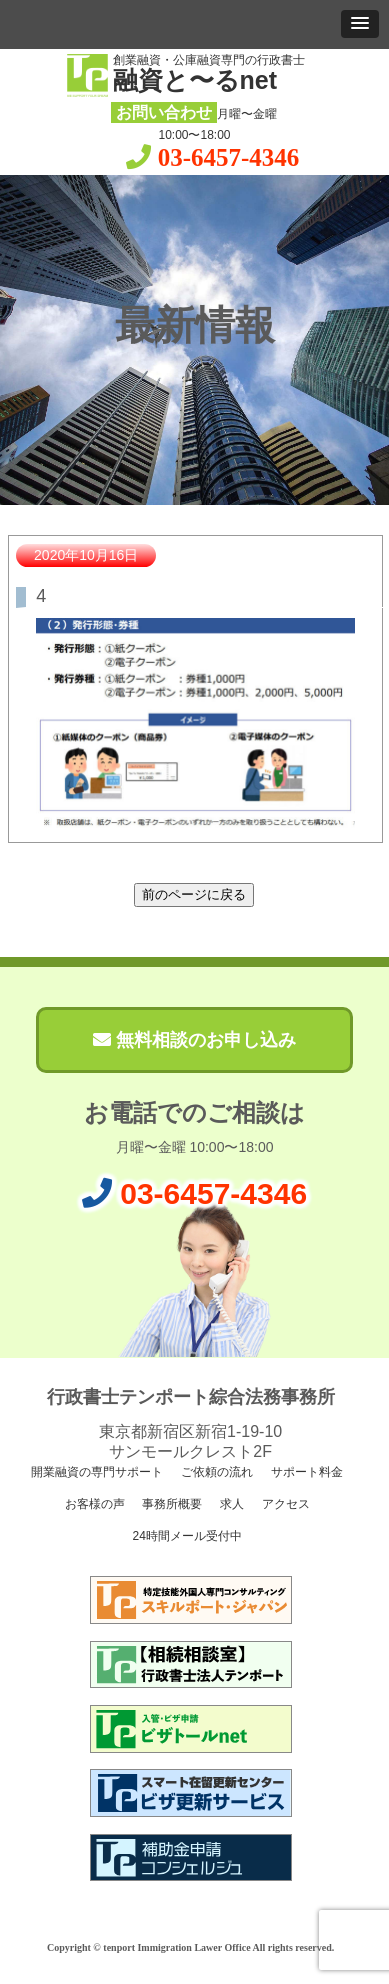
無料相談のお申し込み (194, 1040)
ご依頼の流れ (215, 1472)
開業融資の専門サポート (95, 1472)
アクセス (284, 1504)
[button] (360, 24)
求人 (230, 1504)
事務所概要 (170, 1504)
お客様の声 (92, 1504)
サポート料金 (305, 1472)
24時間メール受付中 (185, 1536)
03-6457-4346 (229, 157)
